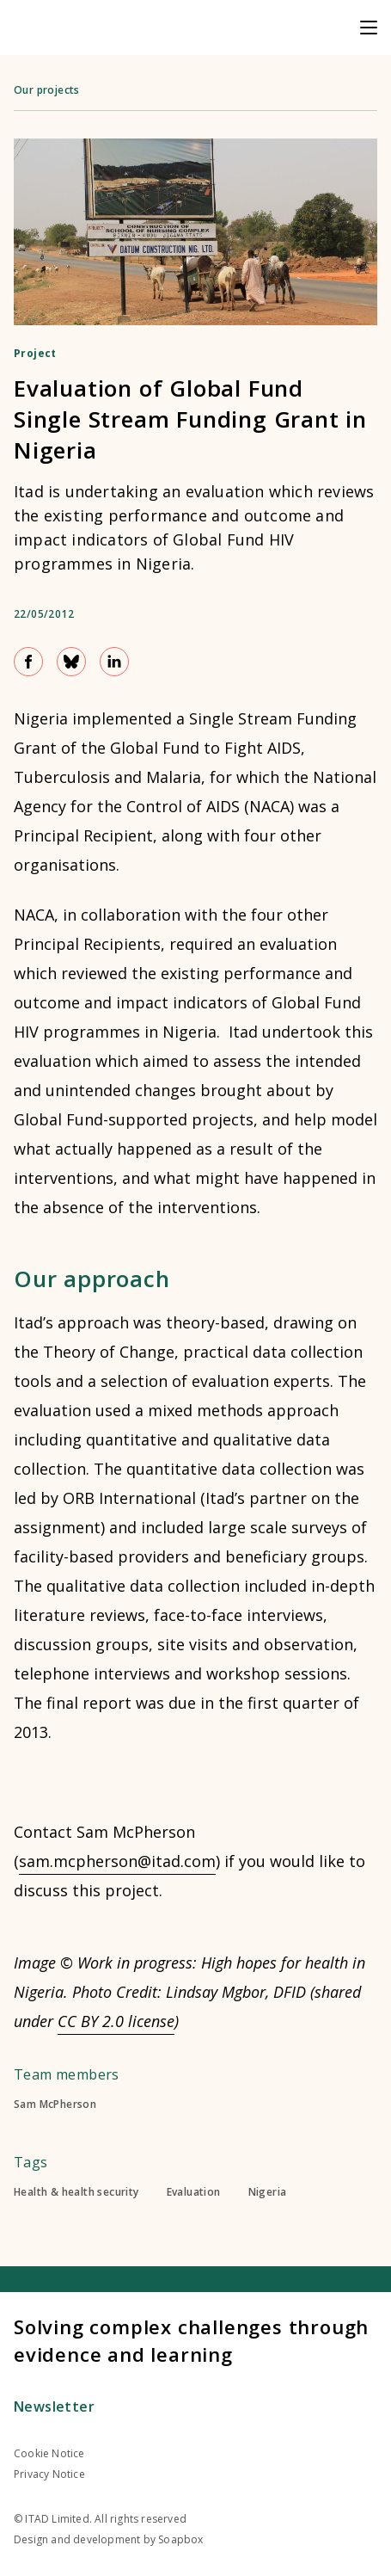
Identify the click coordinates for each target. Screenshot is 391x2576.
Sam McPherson (55, 2104)
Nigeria (267, 2192)
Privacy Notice (49, 2474)
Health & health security (76, 2192)
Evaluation (194, 2192)
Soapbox (180, 2539)
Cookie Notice (49, 2453)
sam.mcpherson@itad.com (117, 1861)
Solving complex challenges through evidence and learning (191, 2340)
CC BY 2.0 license (116, 2021)
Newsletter (54, 2406)
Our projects (47, 90)
